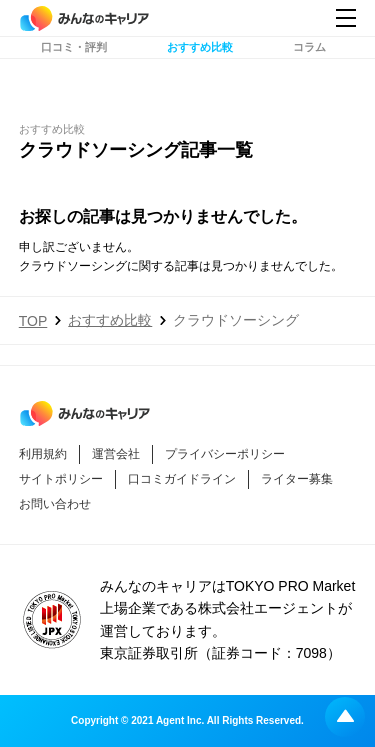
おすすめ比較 (200, 67)
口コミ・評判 (74, 67)
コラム (309, 67)
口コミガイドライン (182, 479)
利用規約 (43, 454)
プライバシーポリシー (225, 454)
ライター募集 (297, 479)
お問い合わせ (55, 504)
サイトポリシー (61, 479)
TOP (33, 321)
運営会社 (116, 454)
